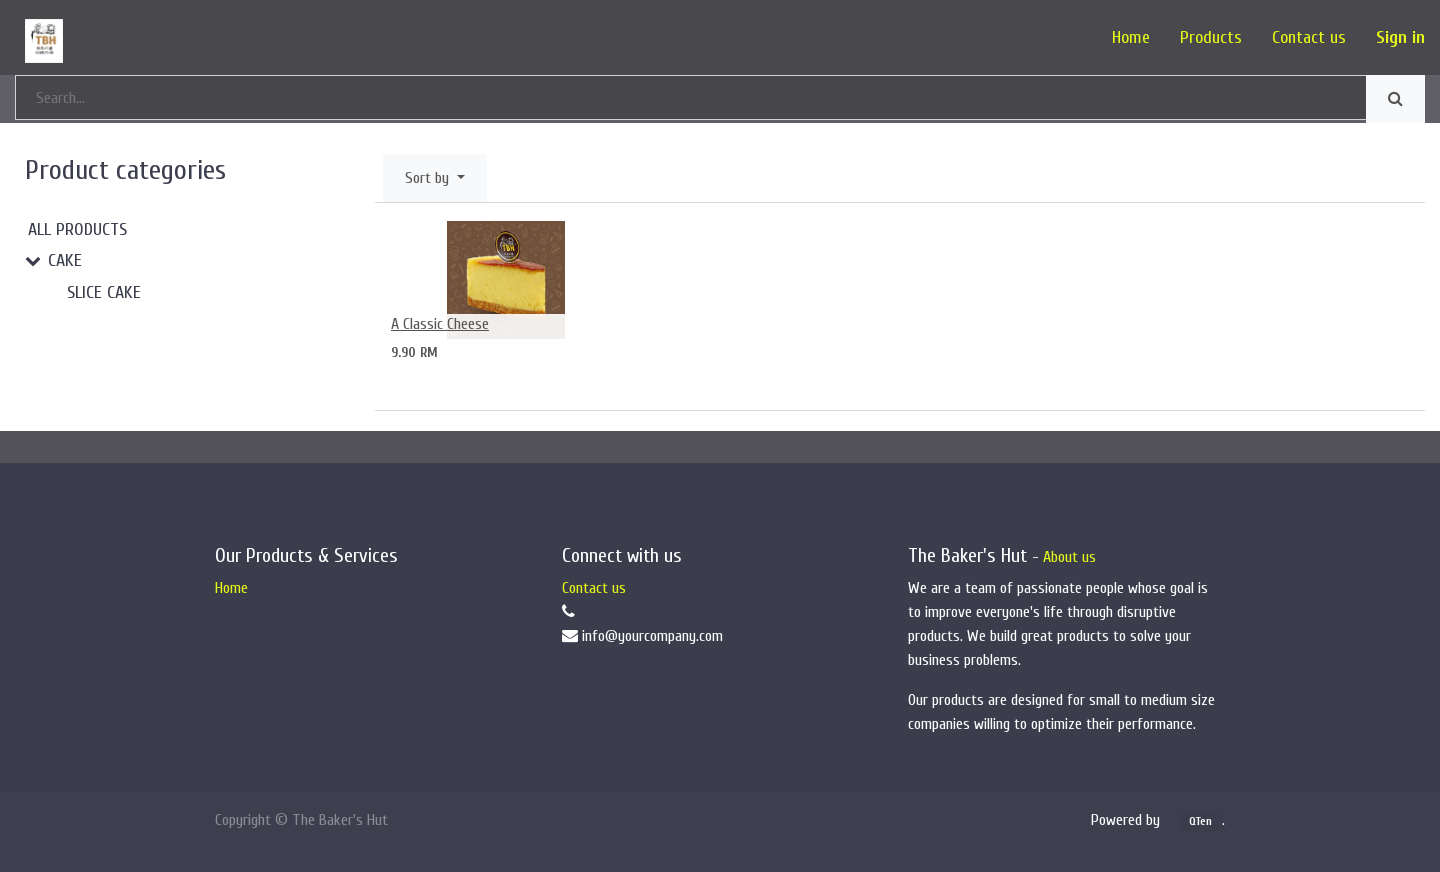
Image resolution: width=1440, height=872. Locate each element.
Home (231, 588)
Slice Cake (104, 292)
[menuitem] (1131, 37)
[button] (435, 178)
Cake (65, 260)
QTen (1200, 821)
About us (1069, 557)
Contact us (594, 588)
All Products (77, 229)
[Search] (1395, 99)
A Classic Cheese (440, 324)
